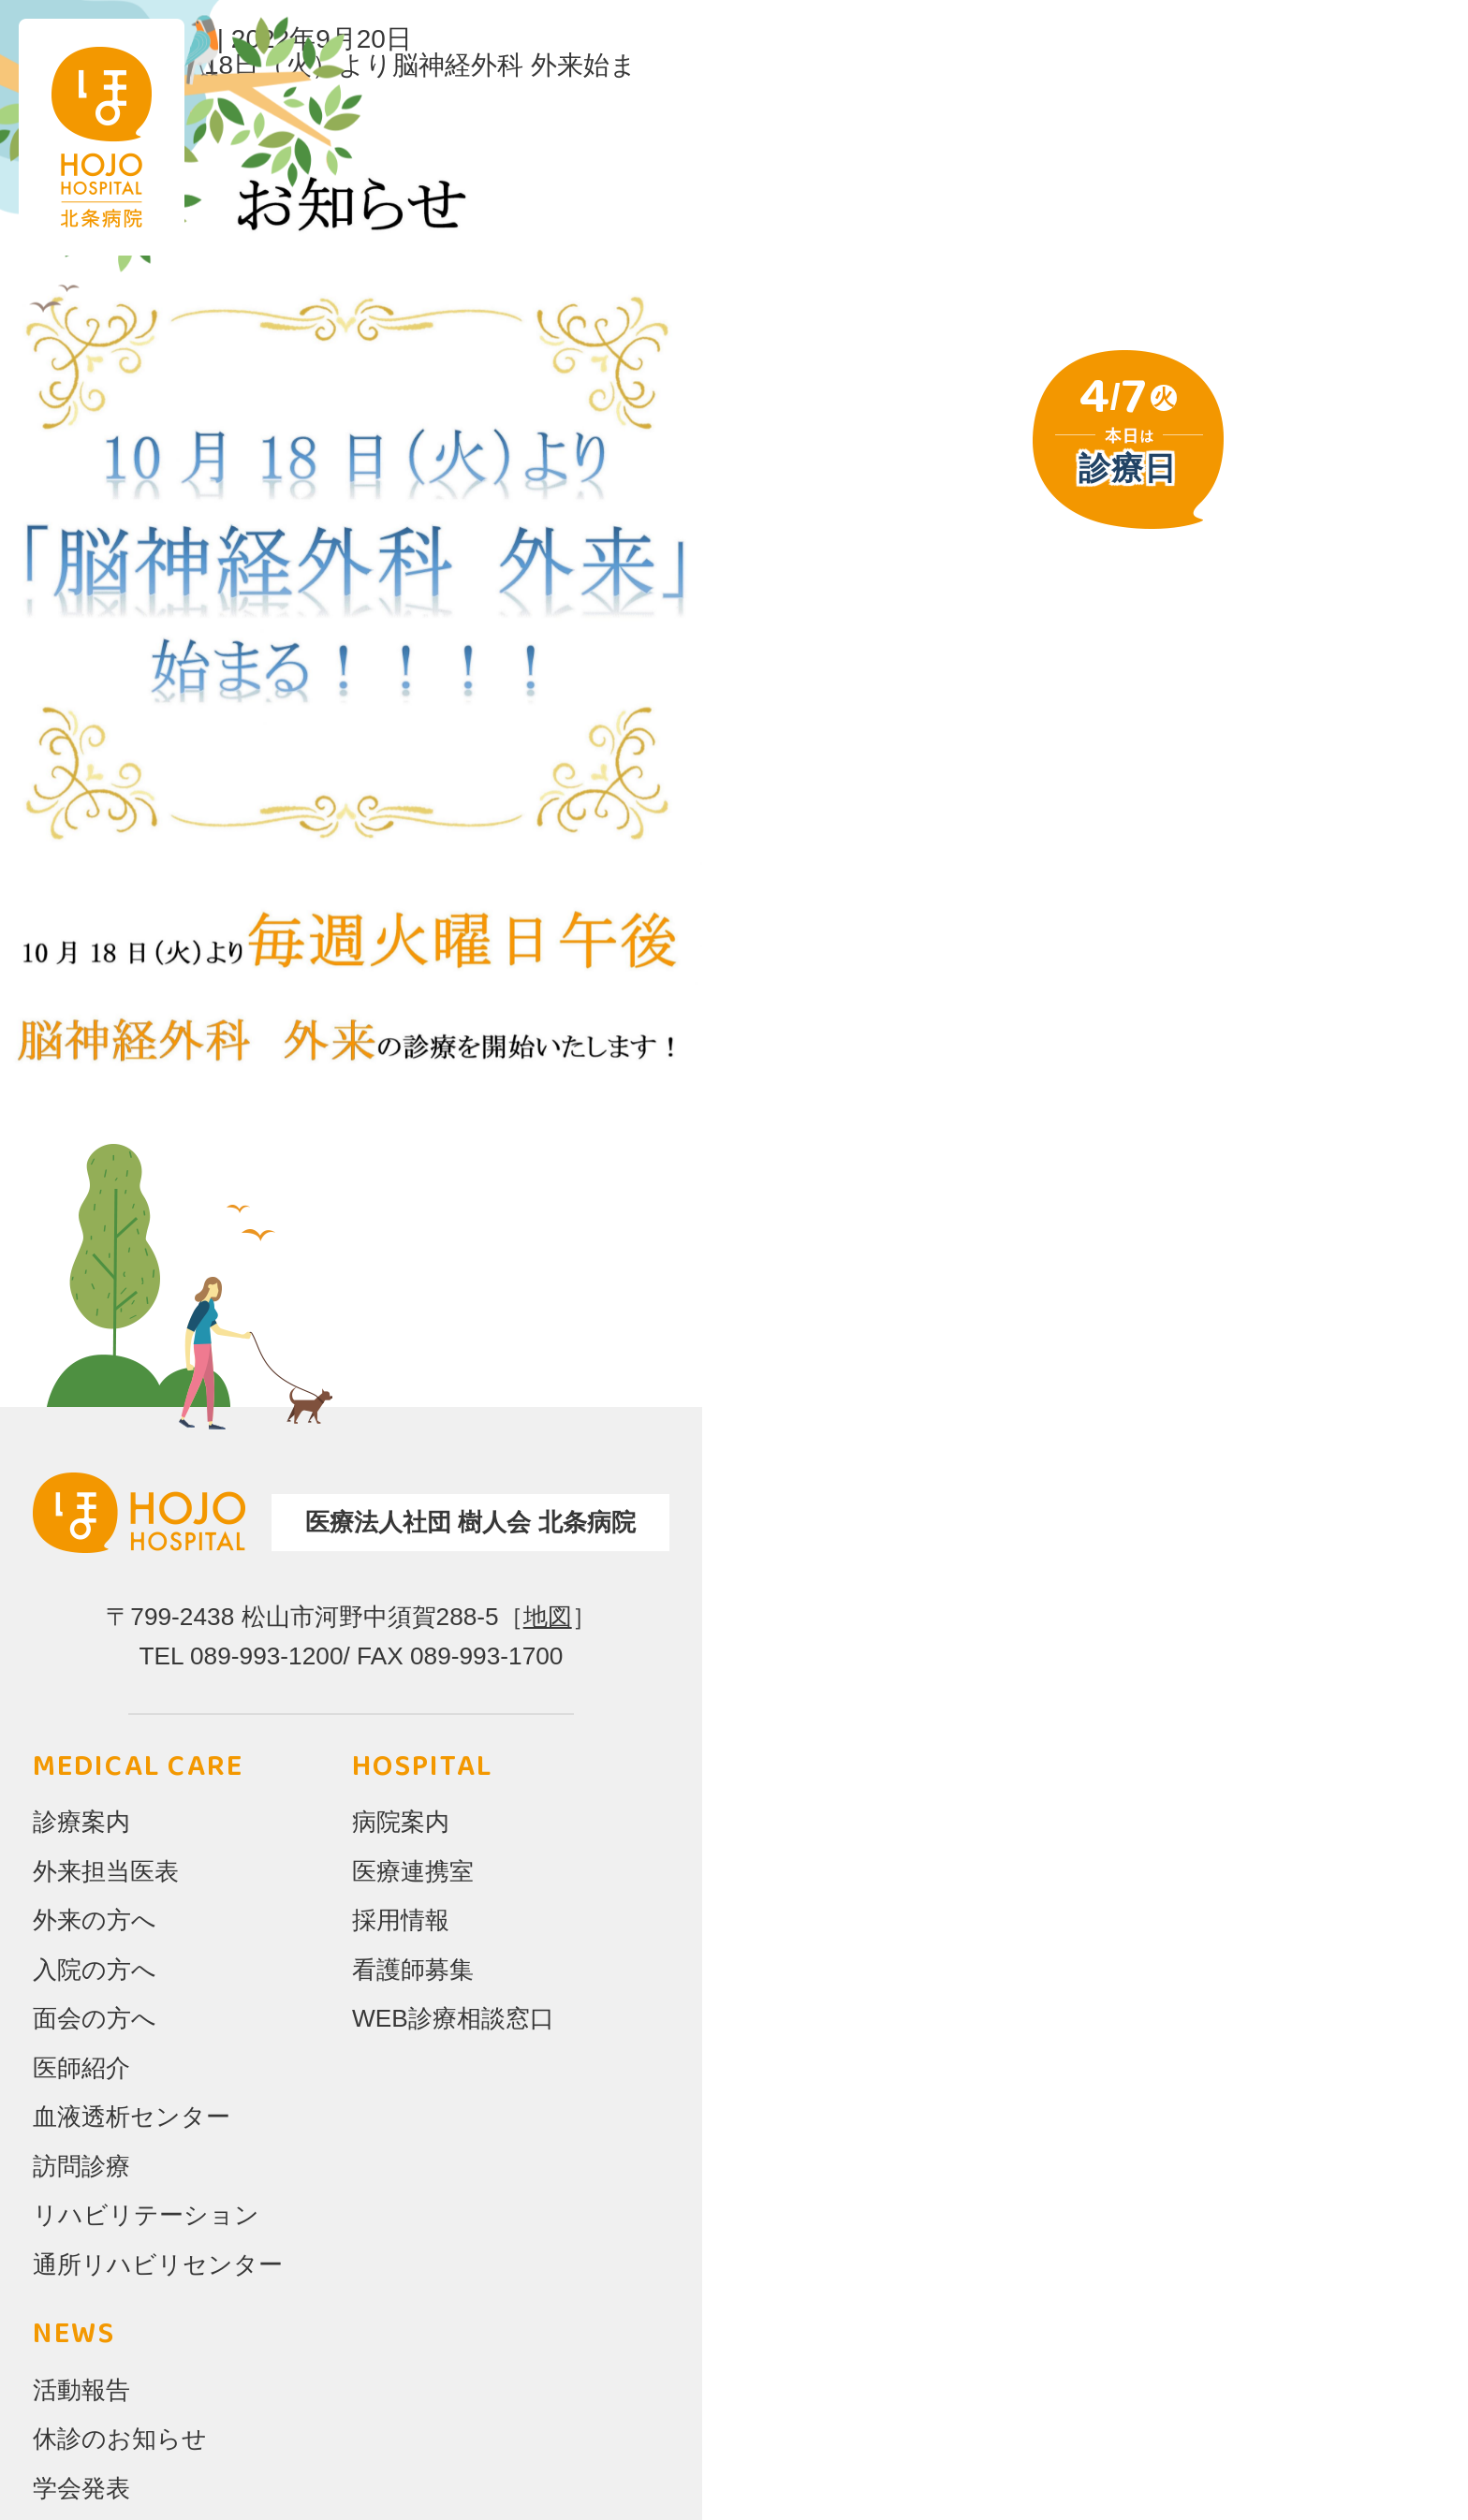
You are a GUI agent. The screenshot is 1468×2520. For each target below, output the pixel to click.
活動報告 (81, 2390)
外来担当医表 (106, 1871)
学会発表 (81, 2488)
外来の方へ (94, 1920)
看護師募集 (413, 1970)
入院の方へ (94, 1970)
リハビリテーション (146, 2215)
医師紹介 (81, 2068)
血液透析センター (131, 2116)
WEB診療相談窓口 (453, 2018)
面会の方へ (94, 2018)
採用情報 (400, 1920)
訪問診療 (81, 2166)
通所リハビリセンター (158, 2264)
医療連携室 (413, 1871)
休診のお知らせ (120, 2439)
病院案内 (400, 1822)
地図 (547, 1617)
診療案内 (81, 1822)
